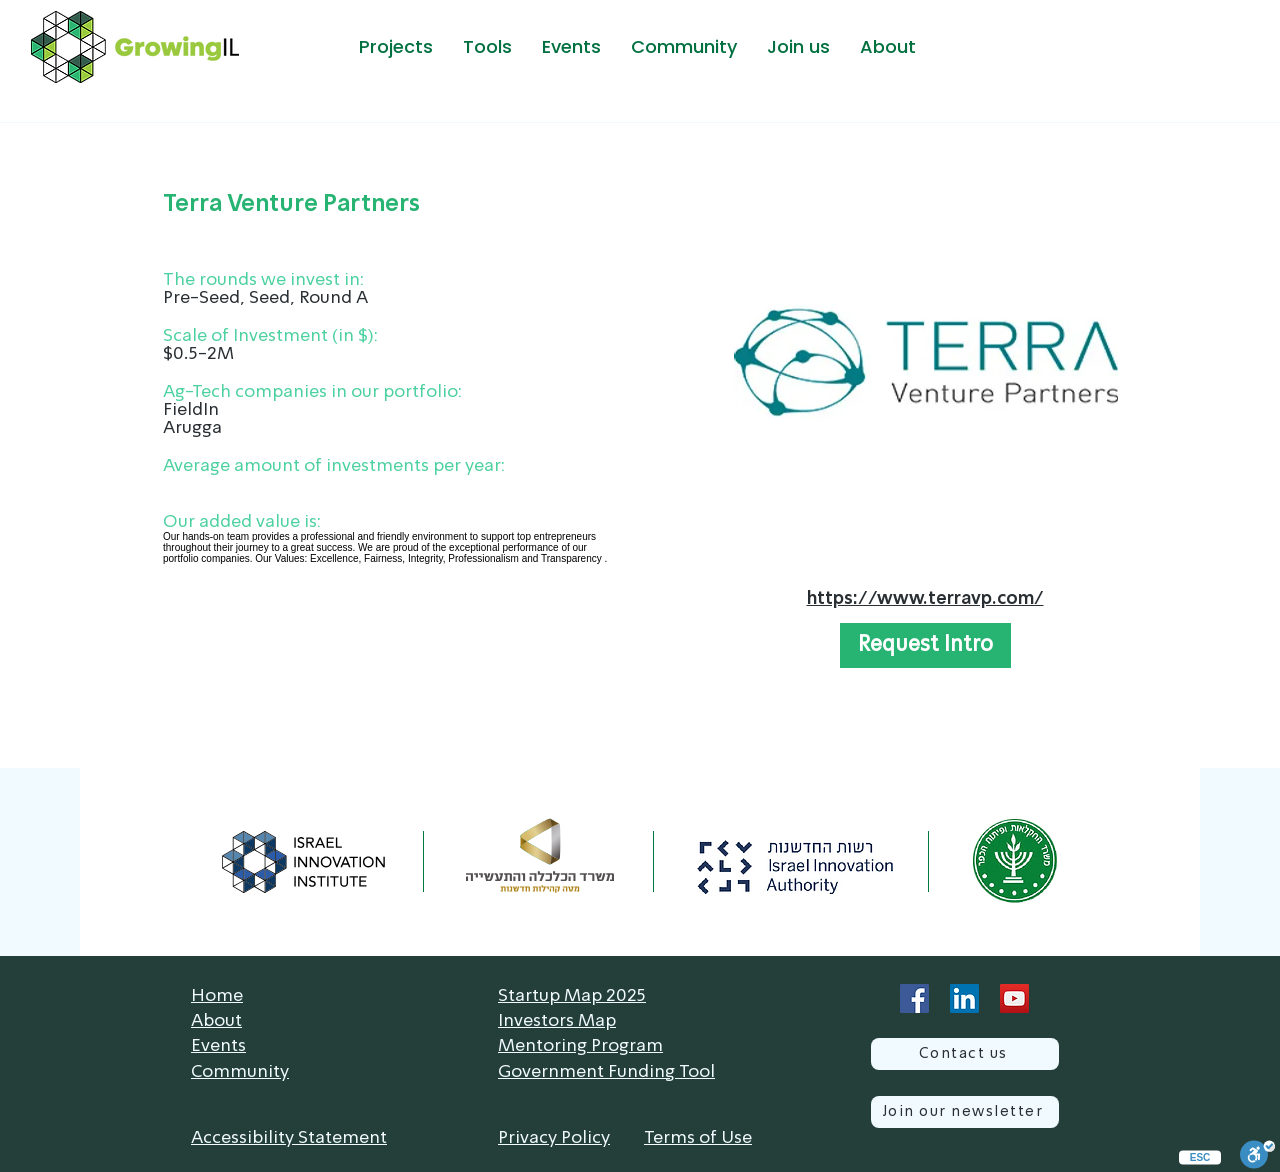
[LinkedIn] (964, 998)
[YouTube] (1014, 998)
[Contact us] (965, 1054)
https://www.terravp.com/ (925, 599)
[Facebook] (914, 998)
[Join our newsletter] (965, 1112)
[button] (395, 47)
